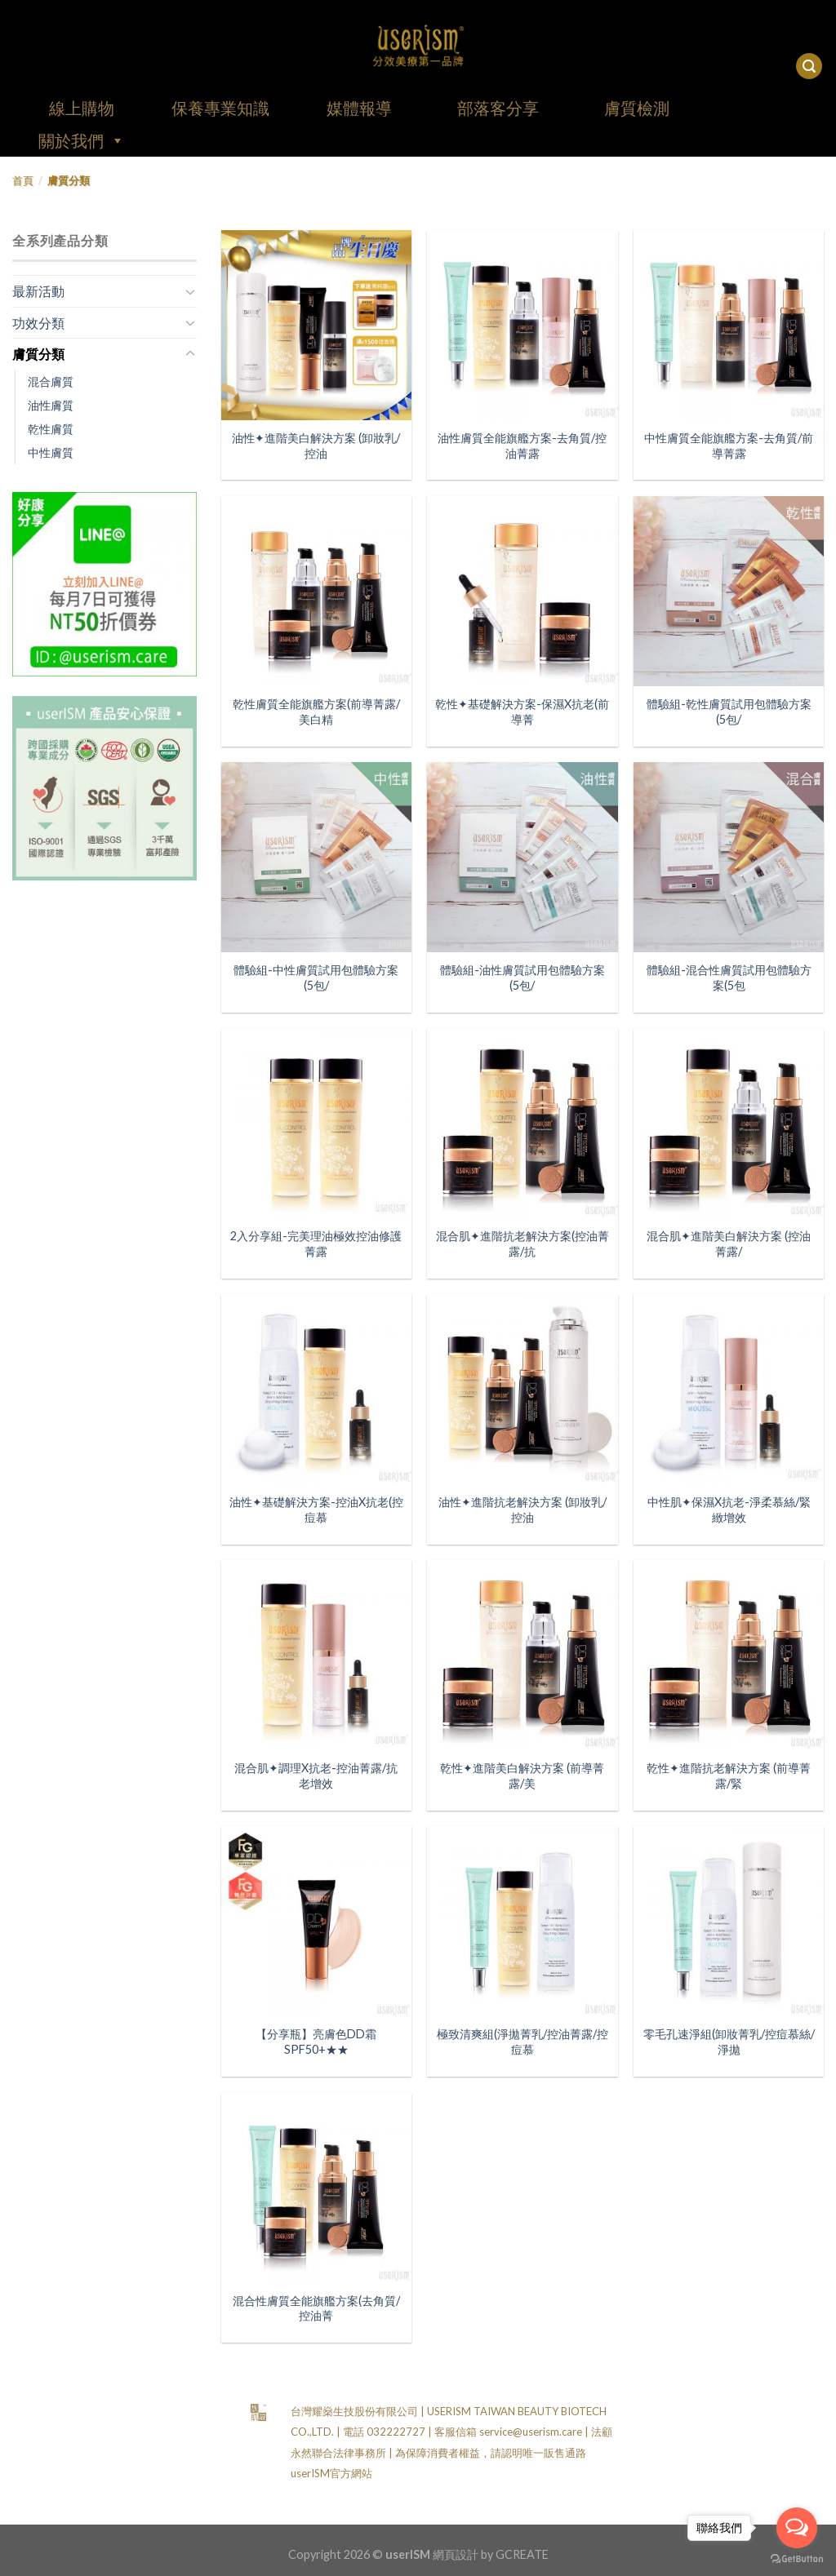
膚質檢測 (636, 107)
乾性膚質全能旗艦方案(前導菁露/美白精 (316, 711)
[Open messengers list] (796, 2527)
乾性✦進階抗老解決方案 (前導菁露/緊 (729, 1775)
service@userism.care (530, 2431)
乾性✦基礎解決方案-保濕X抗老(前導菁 (522, 711)
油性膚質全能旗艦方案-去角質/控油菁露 (522, 445)
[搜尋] (809, 66)
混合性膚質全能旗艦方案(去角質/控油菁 (316, 2308)
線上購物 (81, 107)
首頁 (22, 180)
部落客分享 (498, 107)
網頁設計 (455, 2554)
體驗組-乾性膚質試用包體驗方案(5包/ (729, 711)
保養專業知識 (220, 107)
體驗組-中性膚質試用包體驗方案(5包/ (315, 977)
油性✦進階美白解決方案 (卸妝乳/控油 (316, 445)
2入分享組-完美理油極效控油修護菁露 (316, 1243)
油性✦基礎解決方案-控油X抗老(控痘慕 (316, 1509)
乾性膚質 (50, 429)
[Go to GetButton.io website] (797, 2559)
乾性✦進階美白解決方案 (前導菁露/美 (522, 1775)
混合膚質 (50, 381)
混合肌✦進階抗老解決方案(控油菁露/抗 (522, 1243)
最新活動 (38, 291)
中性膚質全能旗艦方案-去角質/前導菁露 (728, 445)
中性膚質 (50, 452)
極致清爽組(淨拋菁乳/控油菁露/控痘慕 (522, 2041)
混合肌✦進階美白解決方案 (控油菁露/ (729, 1243)
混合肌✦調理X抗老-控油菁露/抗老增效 (316, 1775)
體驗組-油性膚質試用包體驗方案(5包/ (522, 977)
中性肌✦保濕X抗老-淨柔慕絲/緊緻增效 (729, 1509)
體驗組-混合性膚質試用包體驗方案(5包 (729, 977)
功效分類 (38, 322)
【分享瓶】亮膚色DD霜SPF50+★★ (316, 2041)
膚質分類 (38, 353)
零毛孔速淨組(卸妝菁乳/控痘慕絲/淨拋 (729, 2041)
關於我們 (81, 140)
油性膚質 (50, 405)
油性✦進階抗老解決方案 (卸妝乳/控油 (522, 1509)
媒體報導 (359, 107)
